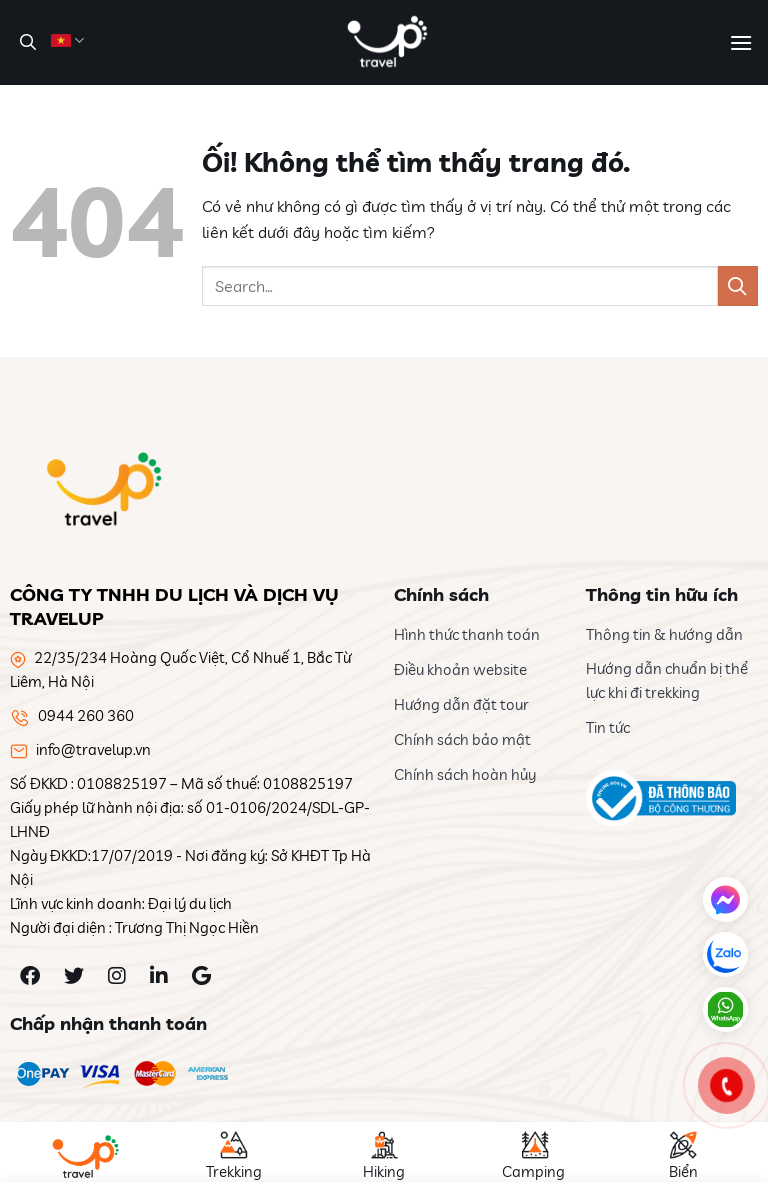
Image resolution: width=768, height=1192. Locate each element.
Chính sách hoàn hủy (465, 774)
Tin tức (608, 727)
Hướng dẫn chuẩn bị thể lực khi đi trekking (667, 680)
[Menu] (741, 42)
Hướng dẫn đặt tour (461, 704)
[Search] (25, 42)
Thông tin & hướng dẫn (664, 634)
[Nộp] (738, 285)
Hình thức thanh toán (467, 634)
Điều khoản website (460, 669)
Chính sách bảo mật (462, 739)
